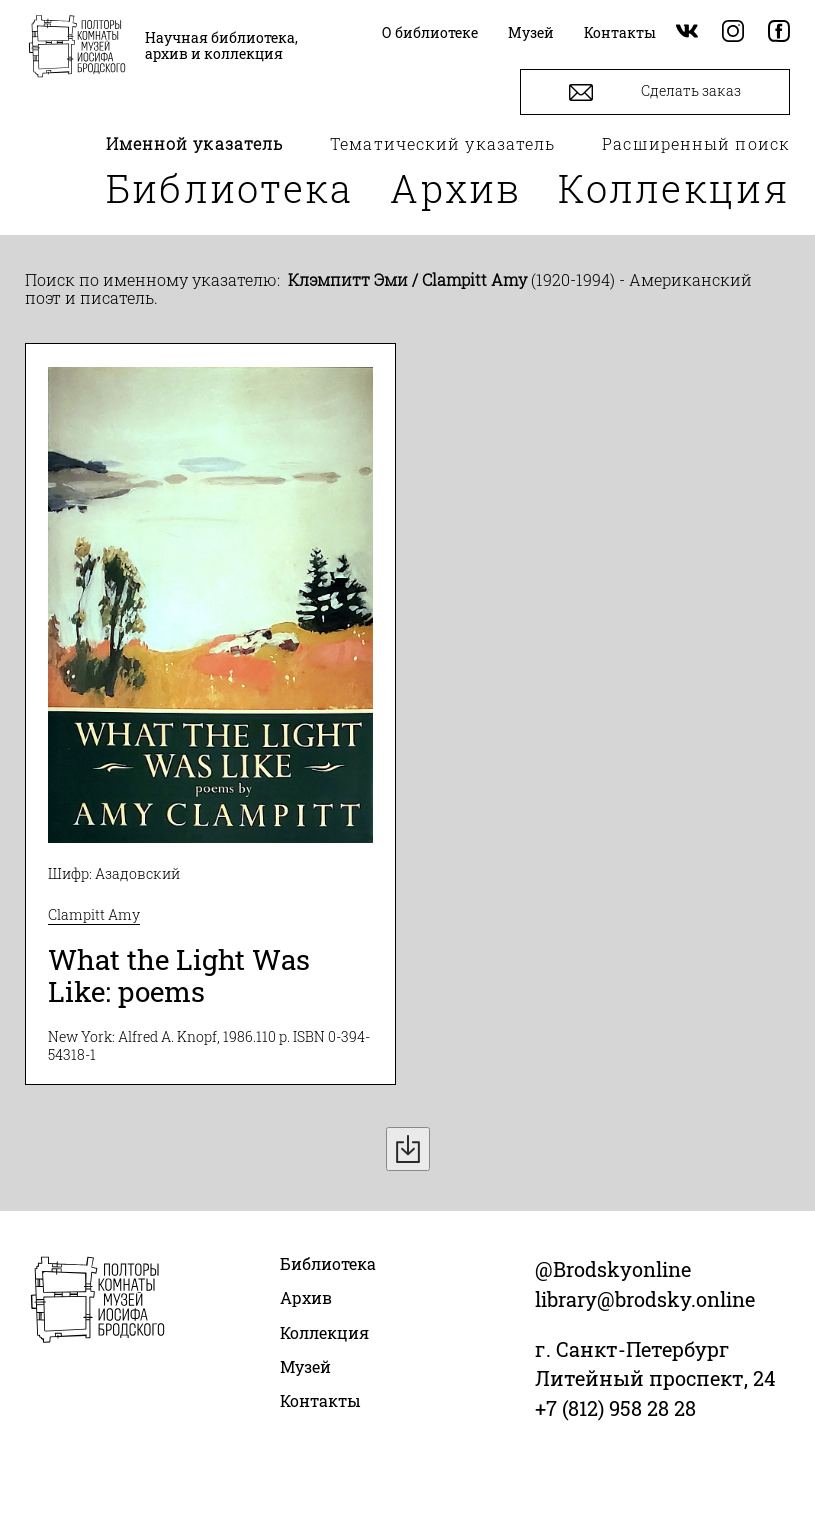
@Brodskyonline (613, 1269)
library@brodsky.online (645, 1299)
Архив (456, 188)
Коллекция (674, 188)
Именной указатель (195, 143)
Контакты (320, 1400)
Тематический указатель (442, 143)
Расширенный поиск (696, 143)
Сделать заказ (655, 92)
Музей (305, 1366)
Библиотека (230, 188)
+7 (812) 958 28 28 (615, 1408)
